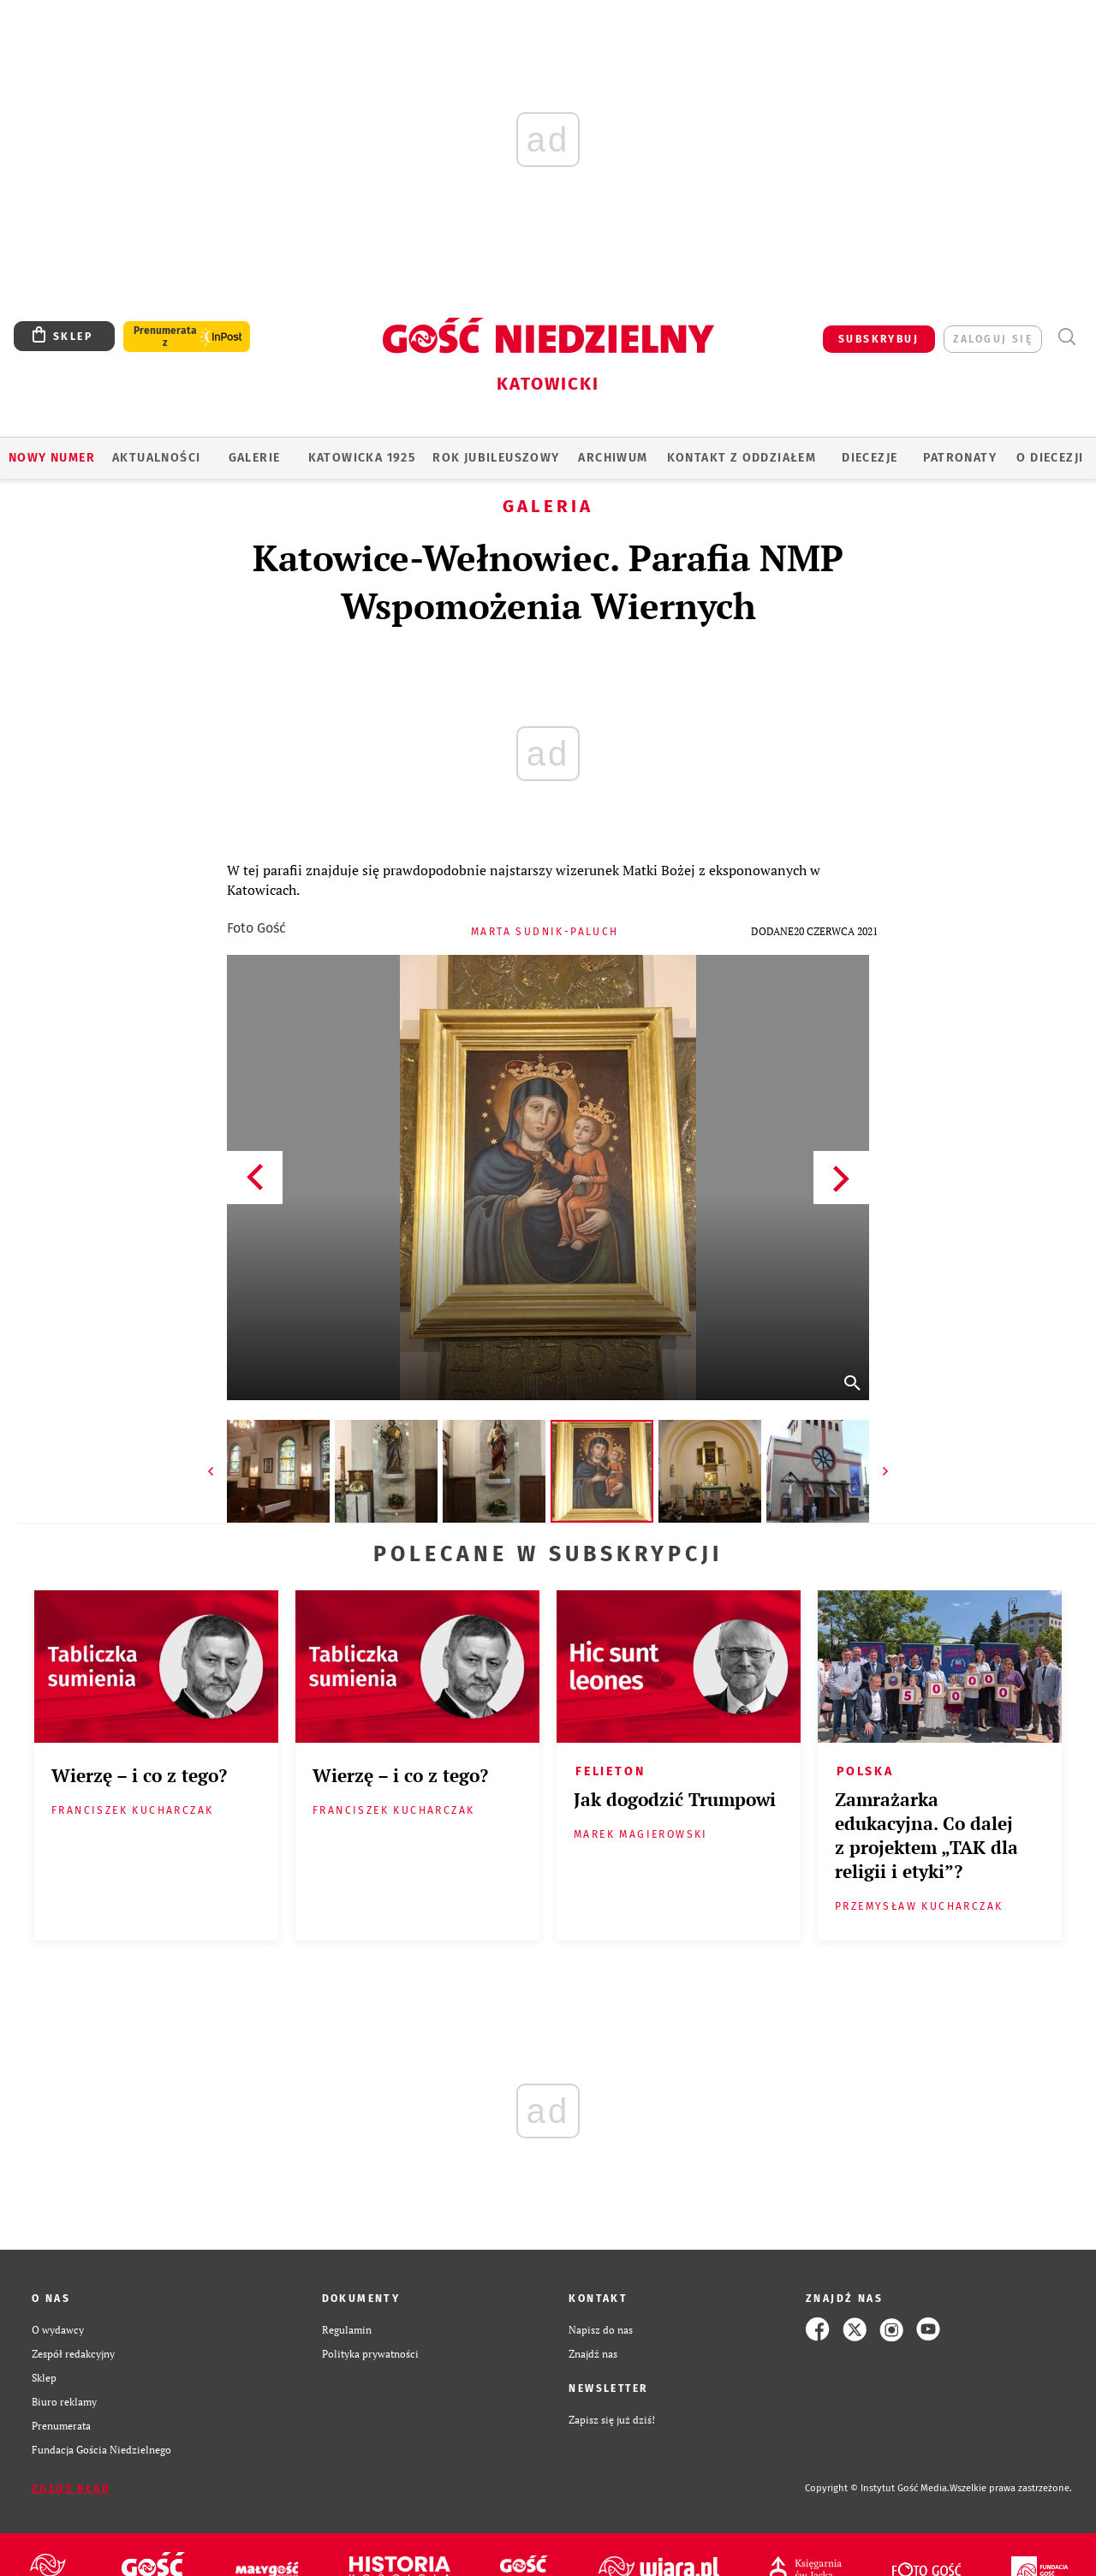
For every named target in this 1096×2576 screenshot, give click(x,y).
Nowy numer (52, 457)
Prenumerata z (165, 337)
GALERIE (255, 457)
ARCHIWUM (612, 457)
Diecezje (869, 457)
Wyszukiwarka (1066, 337)
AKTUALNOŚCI (156, 457)
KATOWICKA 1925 (362, 457)
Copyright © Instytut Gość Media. (877, 2488)
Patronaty (960, 457)
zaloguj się (993, 339)
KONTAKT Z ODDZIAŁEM (742, 457)
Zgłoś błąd (71, 2489)
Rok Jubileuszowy (495, 457)
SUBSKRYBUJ (878, 339)
